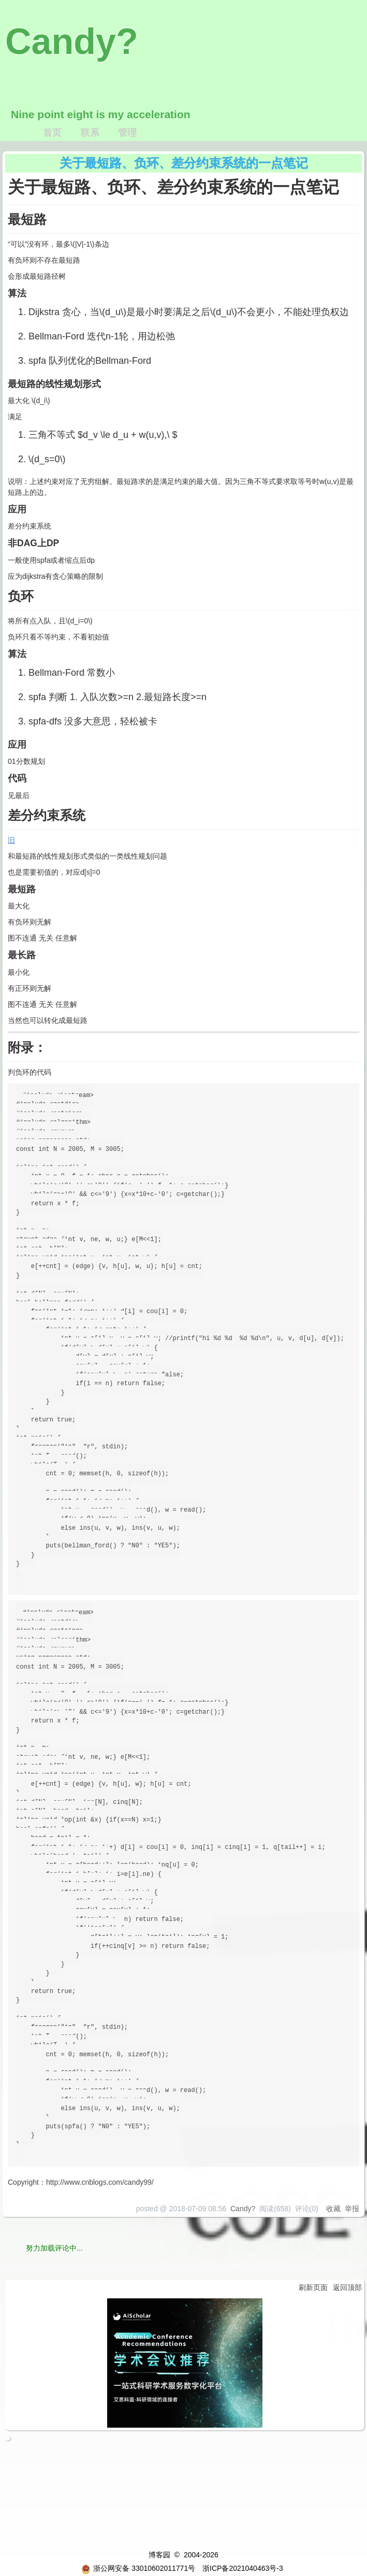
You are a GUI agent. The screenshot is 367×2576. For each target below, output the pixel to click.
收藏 (333, 2208)
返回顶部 (347, 2287)
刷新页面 (313, 2287)
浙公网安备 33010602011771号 (138, 2568)
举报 (352, 2208)
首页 (52, 132)
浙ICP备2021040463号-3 (242, 2568)
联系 (90, 132)
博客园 (159, 2555)
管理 (127, 132)
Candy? (71, 41)
